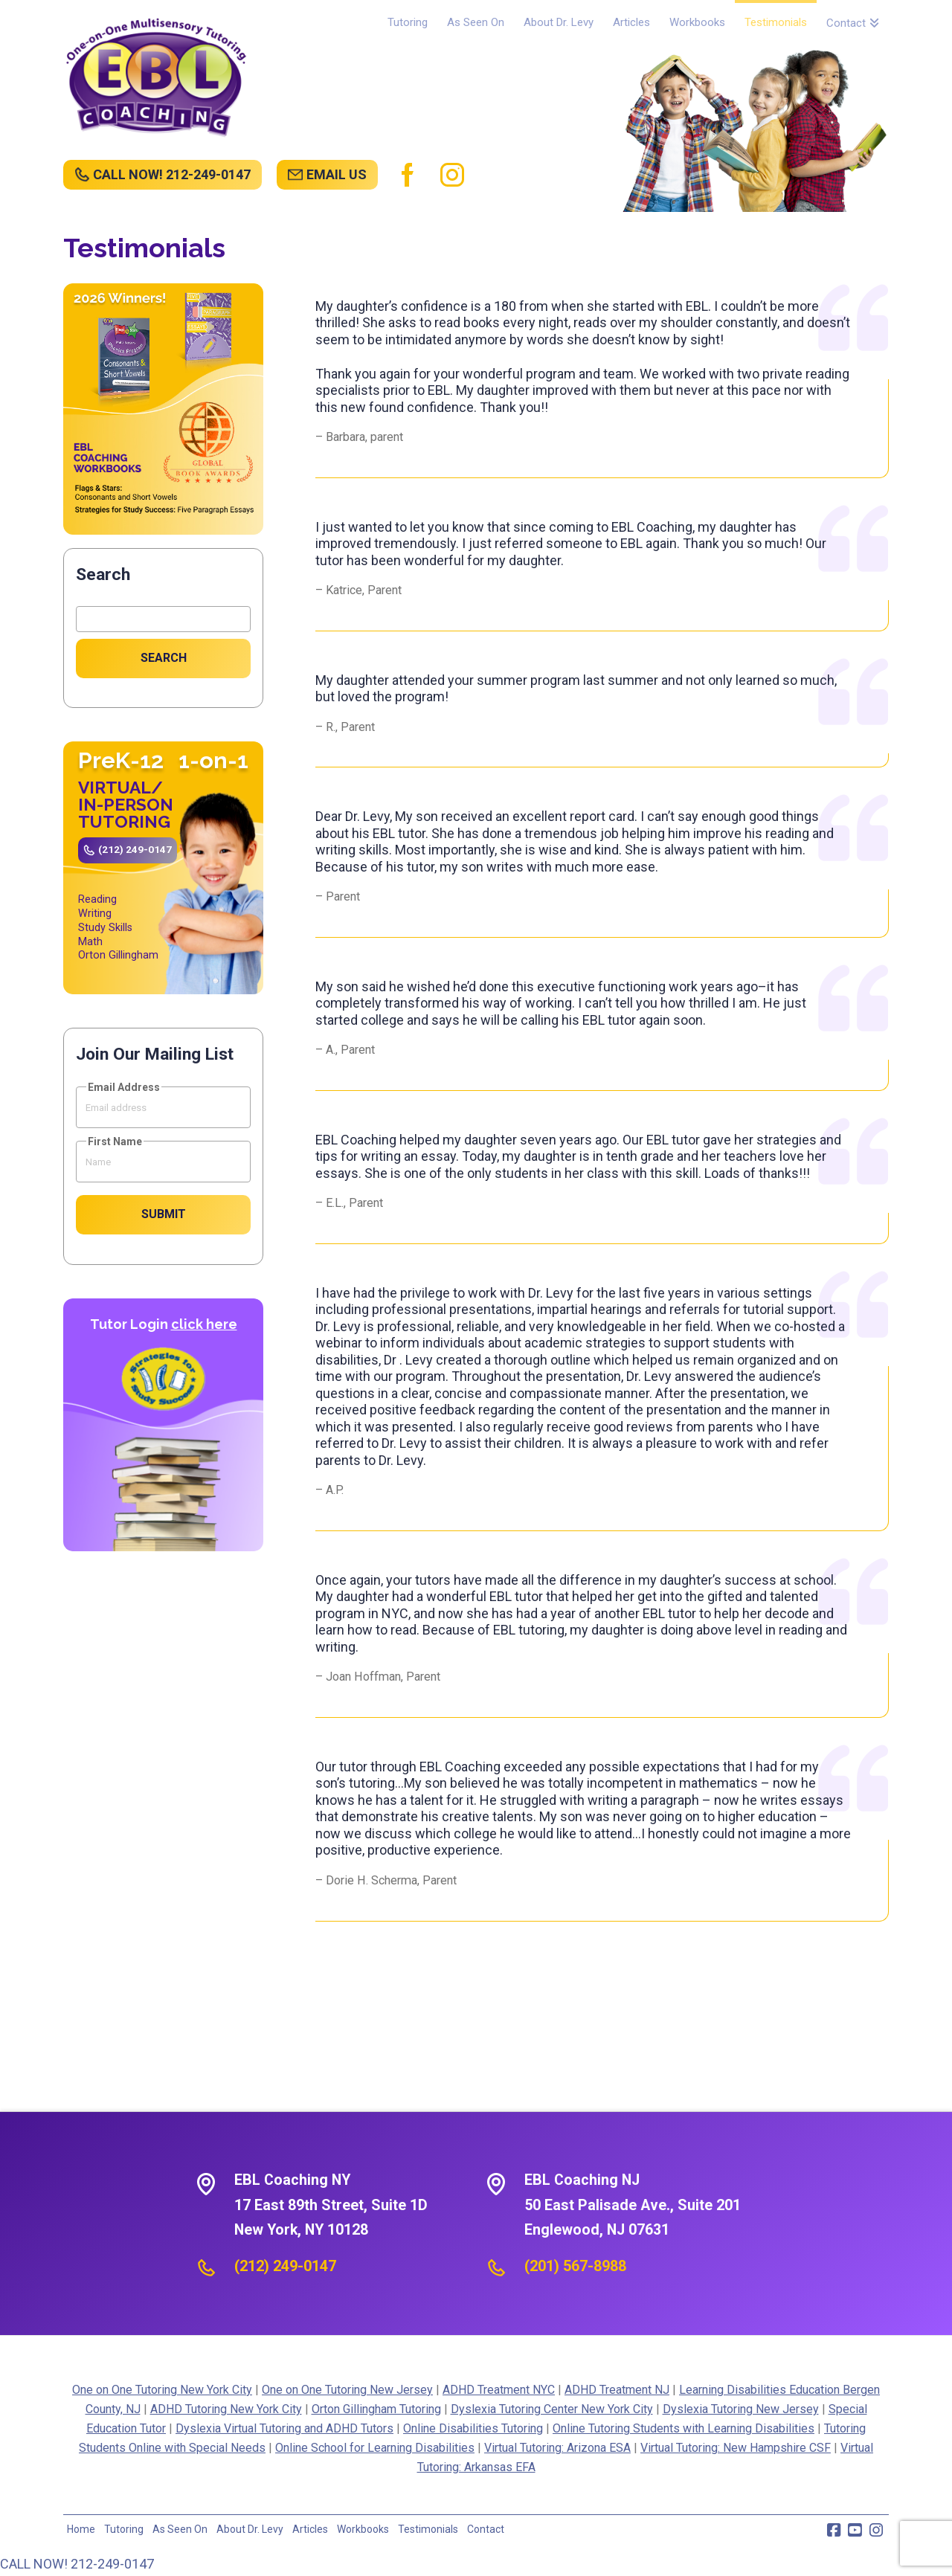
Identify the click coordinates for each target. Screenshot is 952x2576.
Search (103, 574)
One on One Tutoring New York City (162, 2390)
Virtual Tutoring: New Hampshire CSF (735, 2448)
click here (204, 1324)
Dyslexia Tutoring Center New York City (552, 2409)
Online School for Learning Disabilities (375, 2448)
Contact (485, 2529)
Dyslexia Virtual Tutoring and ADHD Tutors (284, 2428)
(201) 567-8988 (575, 2266)
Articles (310, 2529)
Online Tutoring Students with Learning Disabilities (683, 2428)
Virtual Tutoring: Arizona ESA (557, 2448)
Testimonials (428, 2529)
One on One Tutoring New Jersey (347, 2390)
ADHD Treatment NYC (499, 2390)
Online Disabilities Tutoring (473, 2428)
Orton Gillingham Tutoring (376, 2409)
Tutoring (124, 2529)
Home (81, 2529)
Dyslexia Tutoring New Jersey (741, 2409)
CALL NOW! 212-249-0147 (172, 174)
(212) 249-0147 (135, 849)
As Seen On (180, 2529)
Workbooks (363, 2529)
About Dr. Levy (249, 2529)
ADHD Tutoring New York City (226, 2409)
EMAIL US (336, 174)
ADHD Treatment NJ (617, 2390)
